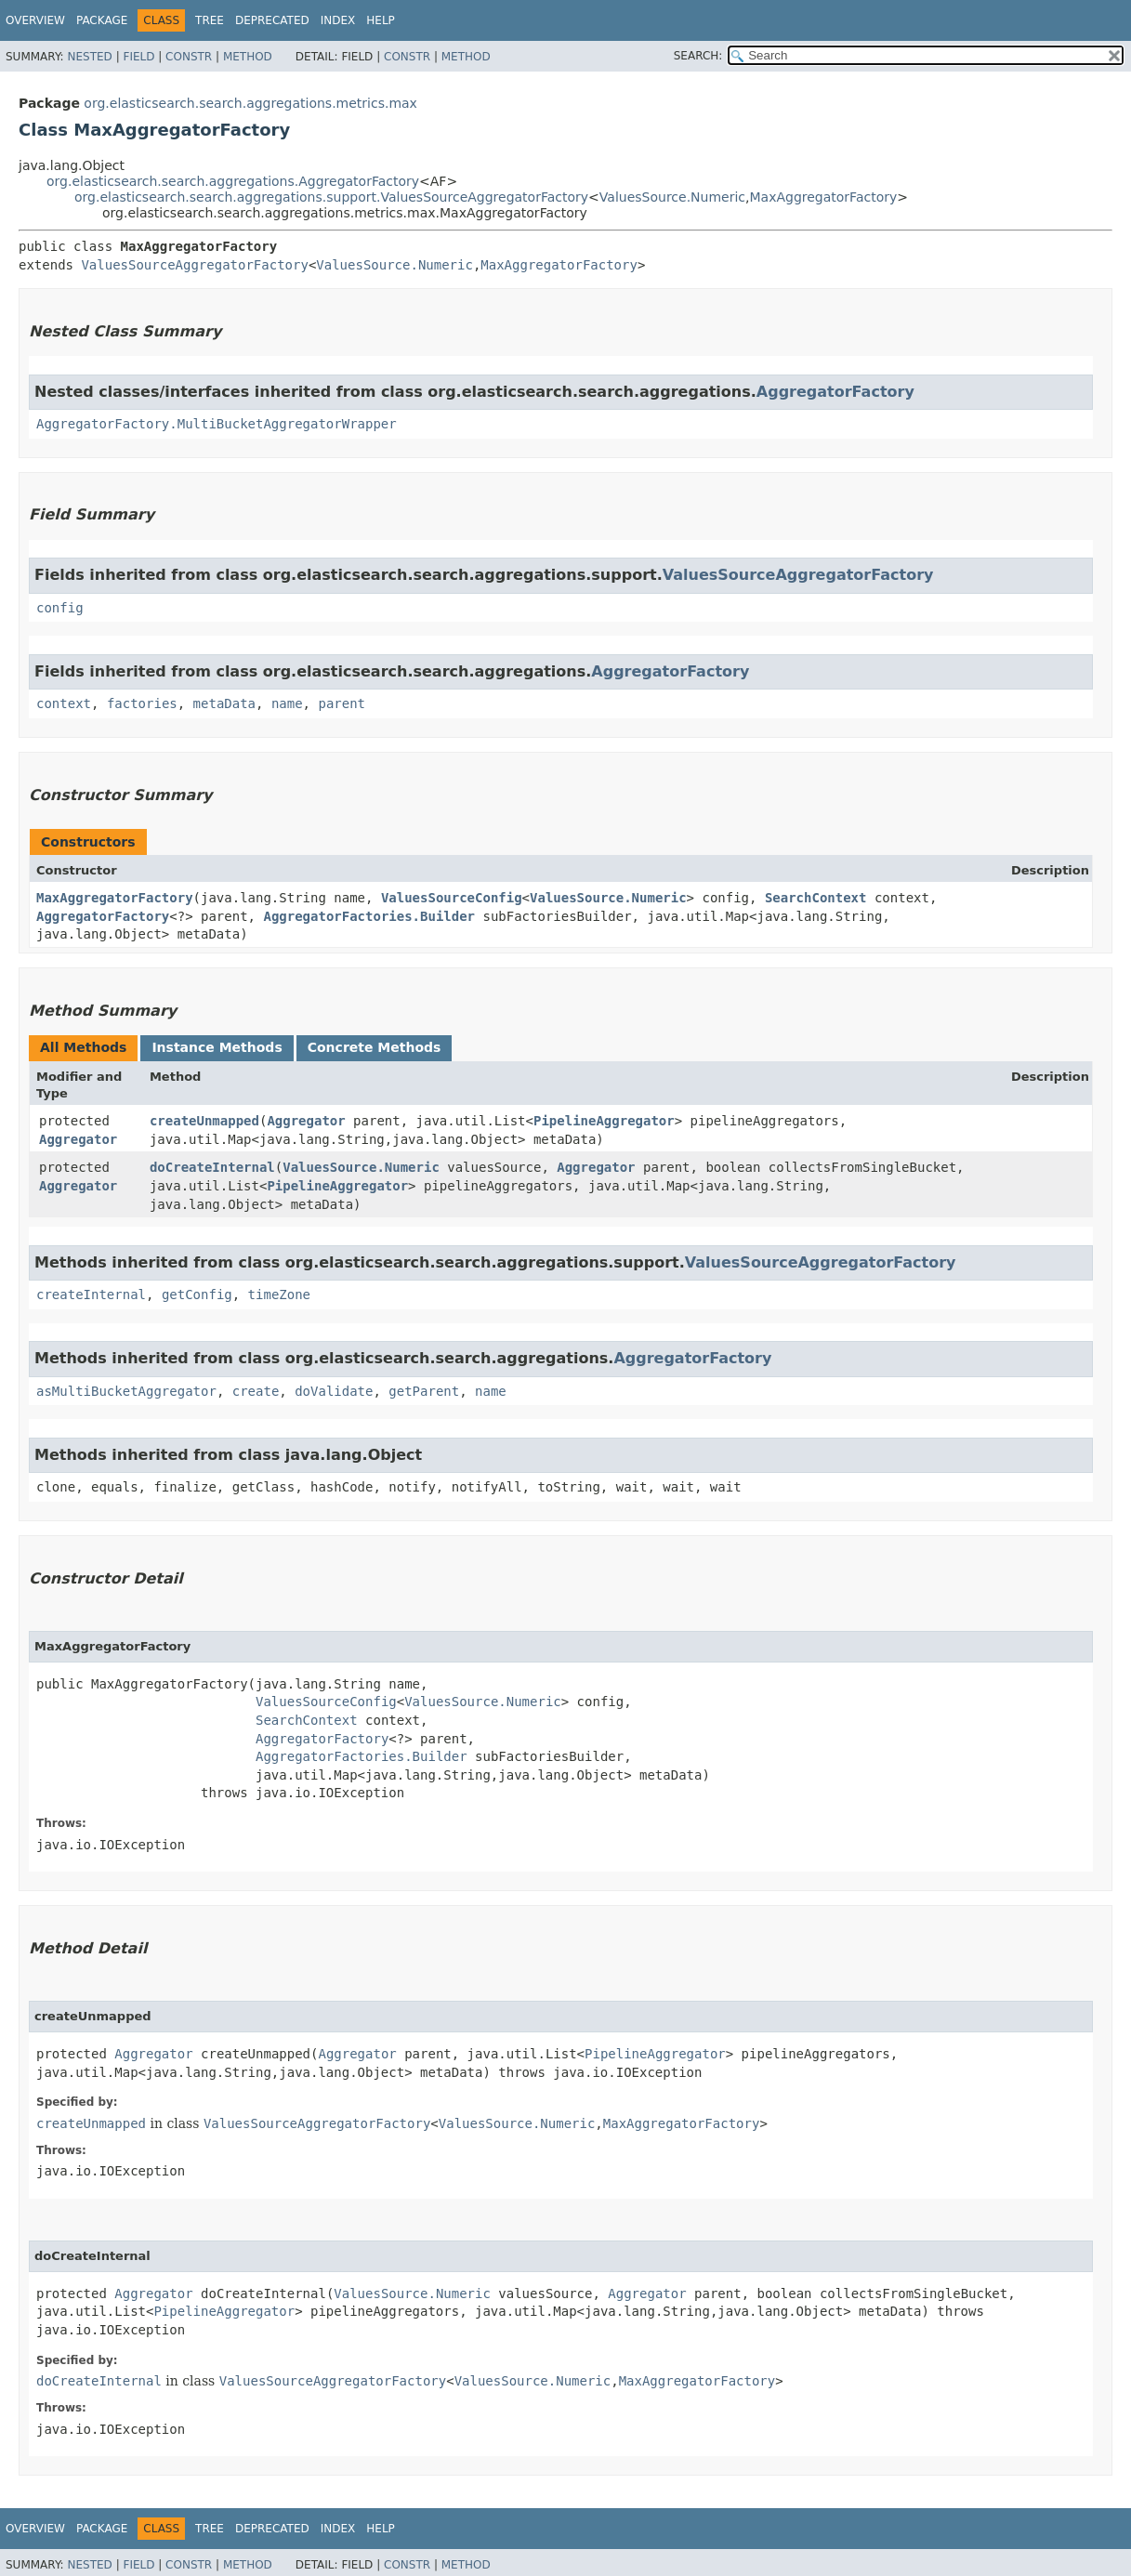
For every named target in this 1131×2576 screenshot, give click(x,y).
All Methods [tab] (83, 1047)
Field (138, 56)
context (63, 703)
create (256, 1391)
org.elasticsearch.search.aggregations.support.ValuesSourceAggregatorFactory (331, 197)
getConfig (197, 1294)
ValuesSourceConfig (451, 897)
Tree (209, 20)
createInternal (91, 1294)
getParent (423, 1391)
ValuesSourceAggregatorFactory (194, 264)
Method (247, 56)
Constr (188, 56)
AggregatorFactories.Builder (369, 916)
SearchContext (816, 897)
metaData (224, 703)
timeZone (279, 1294)
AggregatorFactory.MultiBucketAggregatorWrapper (216, 423)
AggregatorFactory (835, 392)
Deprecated (272, 20)
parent (341, 703)
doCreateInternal (212, 1167)
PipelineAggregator (604, 1120)
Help (380, 20)
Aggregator (78, 1139)
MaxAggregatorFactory (823, 197)
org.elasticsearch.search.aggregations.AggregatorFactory (232, 181)
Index (338, 20)
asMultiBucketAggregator (126, 1391)
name (287, 703)
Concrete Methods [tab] (374, 1047)
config (60, 607)
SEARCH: (698, 55)
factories (142, 703)
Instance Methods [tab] (216, 1047)
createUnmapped (204, 1120)
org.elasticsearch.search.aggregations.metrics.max (250, 103)
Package (101, 20)
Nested (89, 56)
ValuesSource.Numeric (672, 197)
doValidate (334, 1391)
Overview (35, 20)
